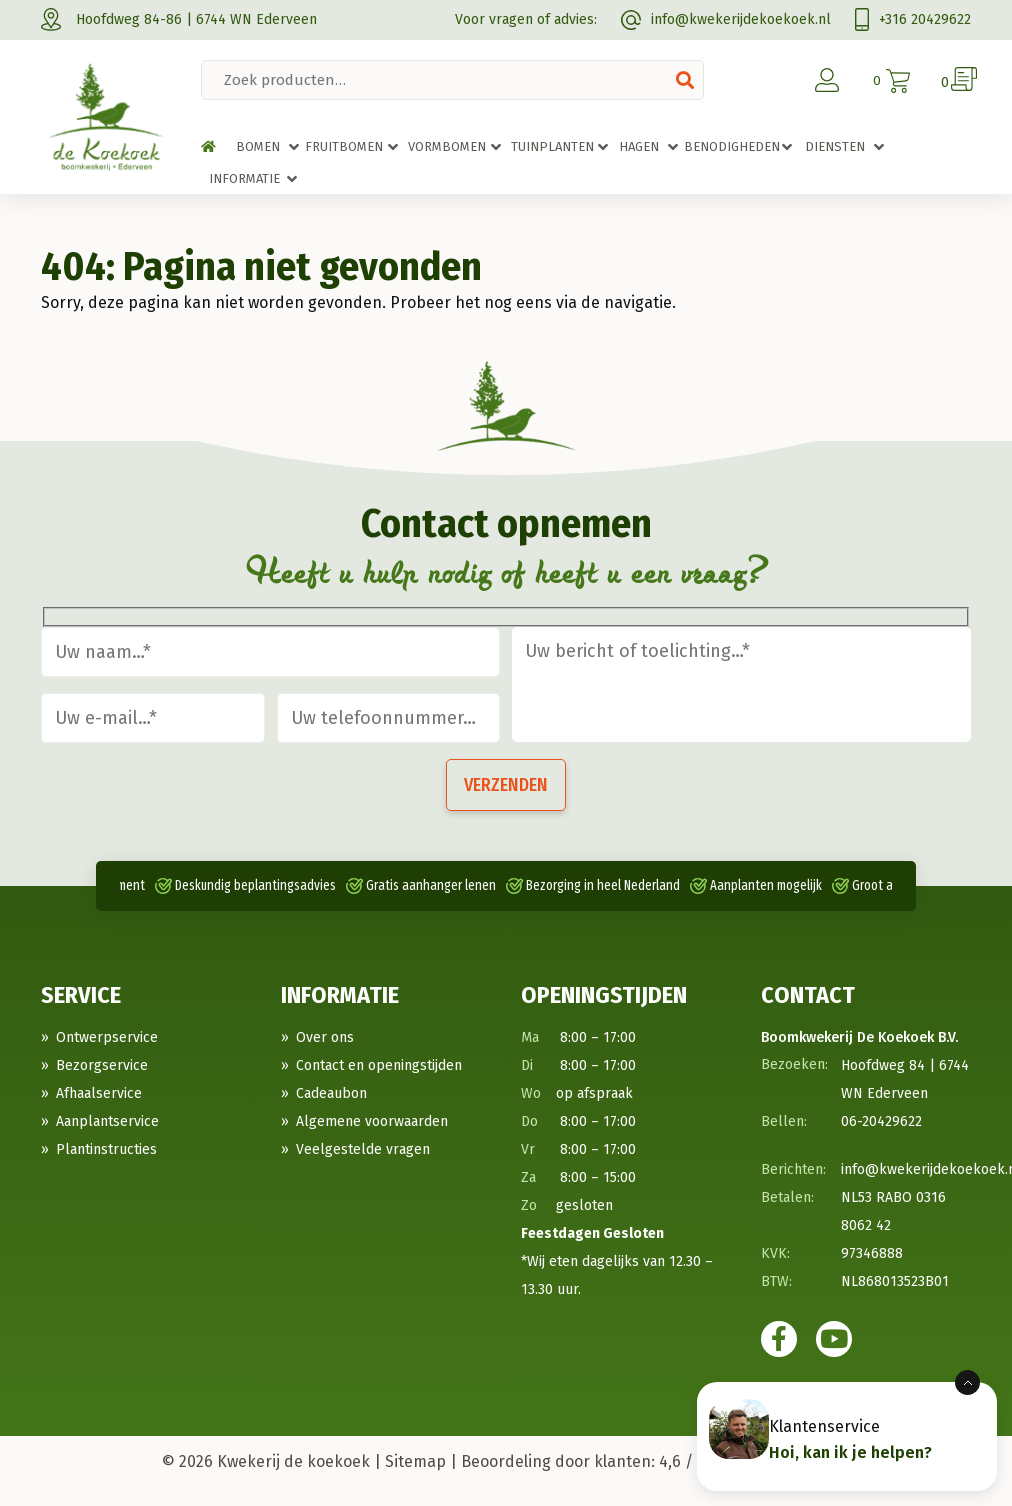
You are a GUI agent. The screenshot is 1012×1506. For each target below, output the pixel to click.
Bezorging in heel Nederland (603, 885)
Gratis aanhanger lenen (431, 885)
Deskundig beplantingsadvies (255, 885)
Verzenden (506, 785)
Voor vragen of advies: (526, 19)
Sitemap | (421, 1461)
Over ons (325, 1037)
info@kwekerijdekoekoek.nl (726, 19)
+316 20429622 (913, 19)
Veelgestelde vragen (363, 1149)
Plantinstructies (106, 1149)
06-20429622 (881, 1121)
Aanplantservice (107, 1121)
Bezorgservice (102, 1065)
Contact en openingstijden (379, 1065)
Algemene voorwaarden (372, 1121)
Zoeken (685, 80)
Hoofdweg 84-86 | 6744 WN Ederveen (179, 19)
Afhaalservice (99, 1093)
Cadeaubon (331, 1093)
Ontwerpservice (107, 1037)
